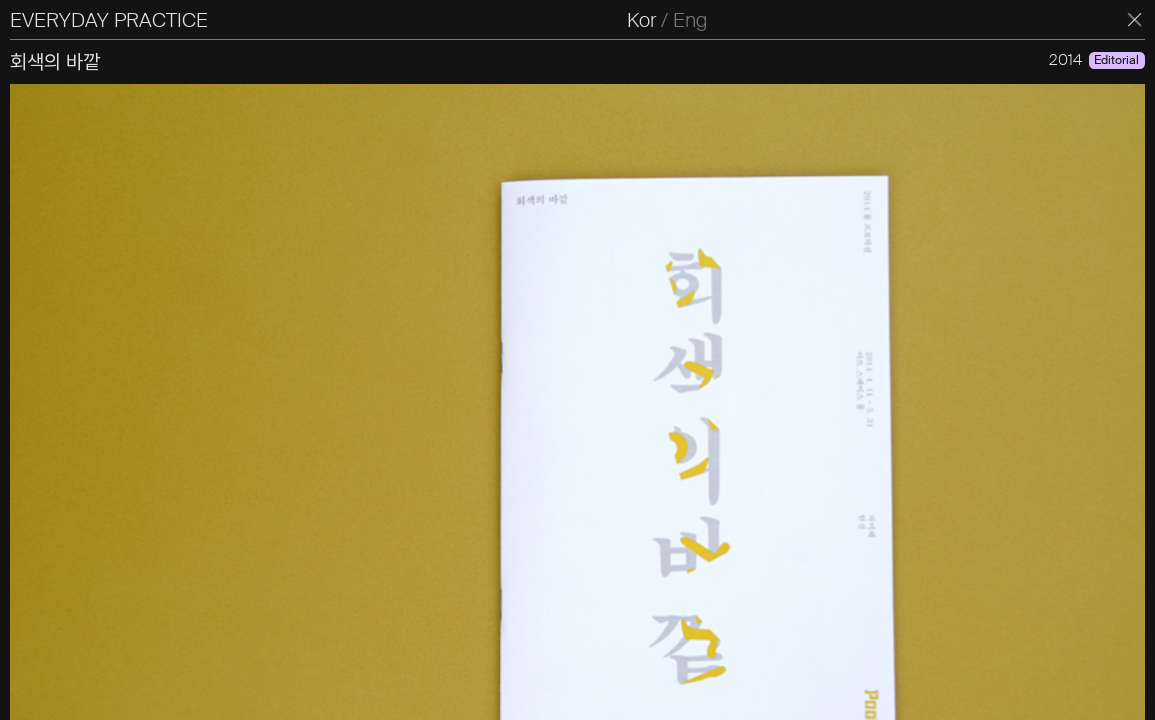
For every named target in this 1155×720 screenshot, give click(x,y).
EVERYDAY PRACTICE (109, 20)
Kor (641, 20)
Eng (690, 20)
